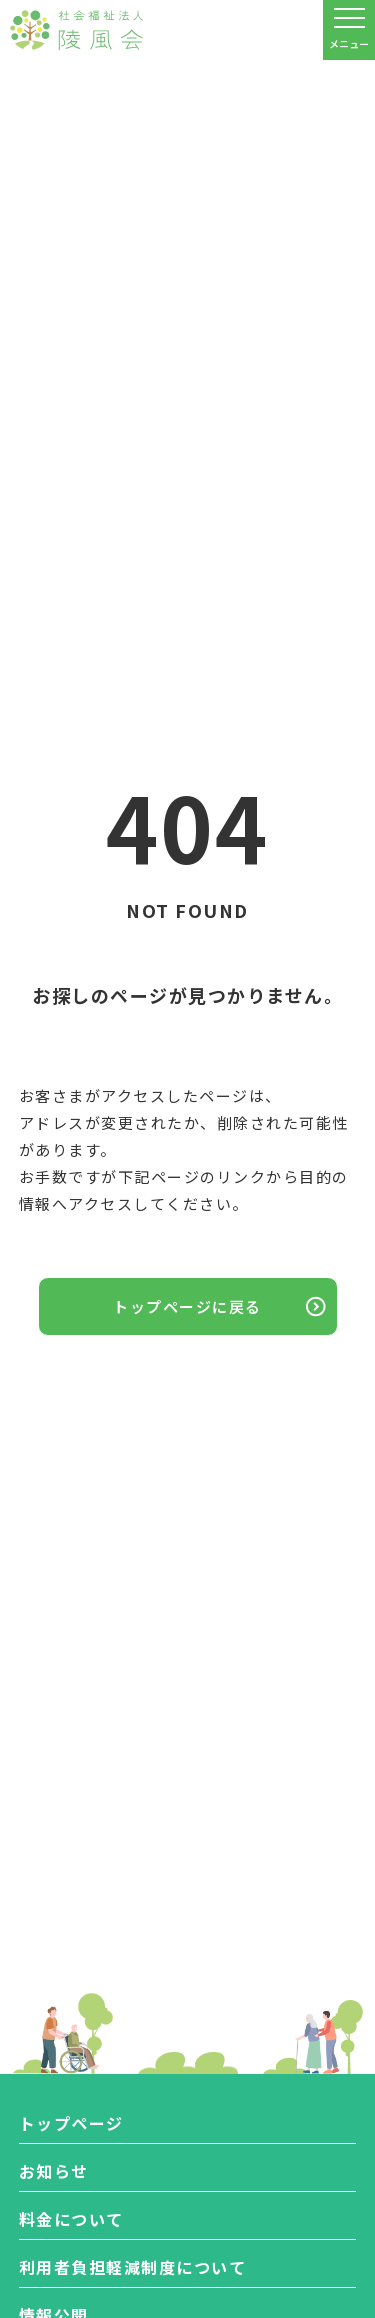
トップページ (71, 2123)
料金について (71, 2219)
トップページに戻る (187, 1306)
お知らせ (54, 2171)
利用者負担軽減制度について (133, 2267)
